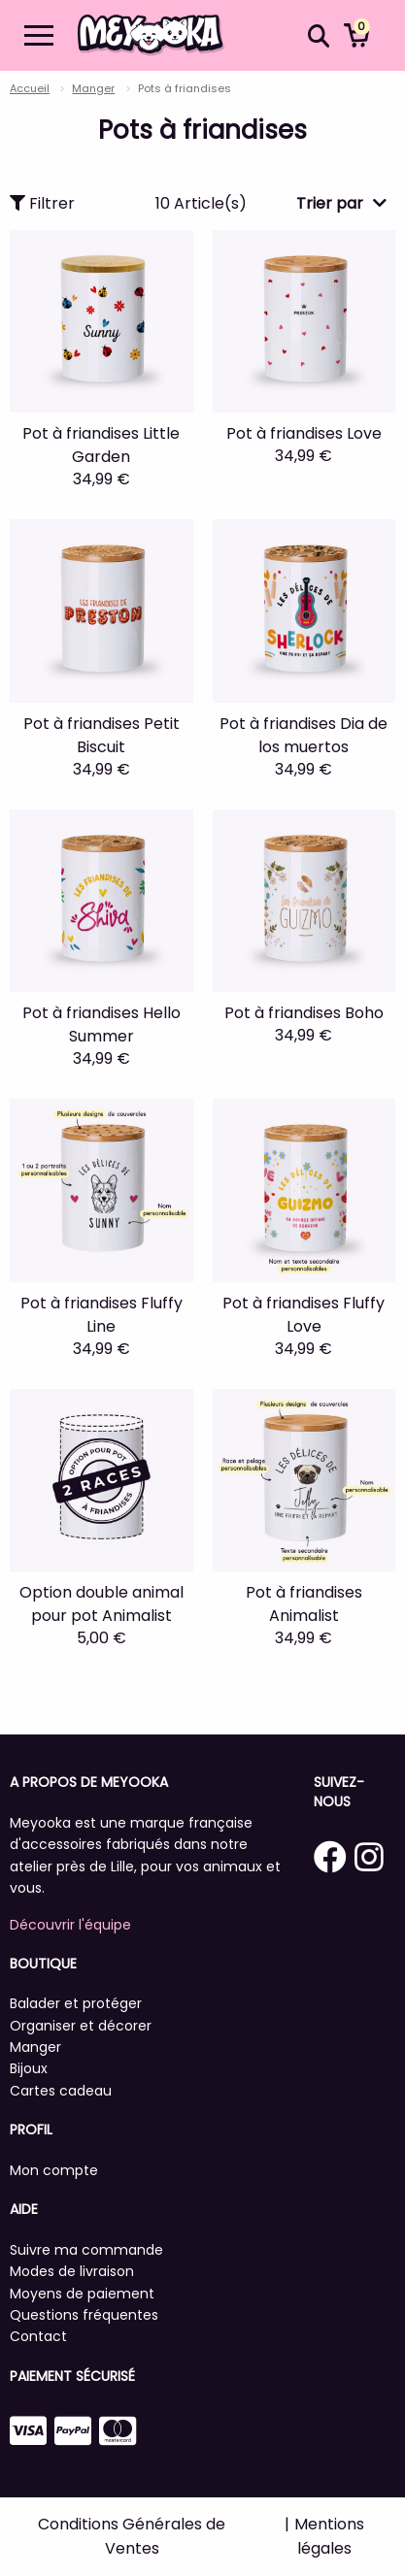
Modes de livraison (72, 2271)
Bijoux (29, 2068)
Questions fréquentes (84, 2315)
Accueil (30, 88)
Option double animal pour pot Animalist (101, 1604)
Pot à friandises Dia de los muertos (303, 735)
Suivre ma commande (86, 2250)
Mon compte (54, 2170)
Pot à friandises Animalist (304, 1604)
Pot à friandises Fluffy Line (101, 1315)
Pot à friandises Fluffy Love (303, 1315)
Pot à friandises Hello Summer (101, 1024)
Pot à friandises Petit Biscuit (101, 735)
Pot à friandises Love (304, 433)
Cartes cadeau (61, 2090)
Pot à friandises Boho (304, 1013)
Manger (93, 88)
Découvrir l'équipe (70, 1924)
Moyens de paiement (82, 2293)
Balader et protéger (76, 2003)
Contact (38, 2336)
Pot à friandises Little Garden (101, 445)
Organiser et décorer (81, 2025)
